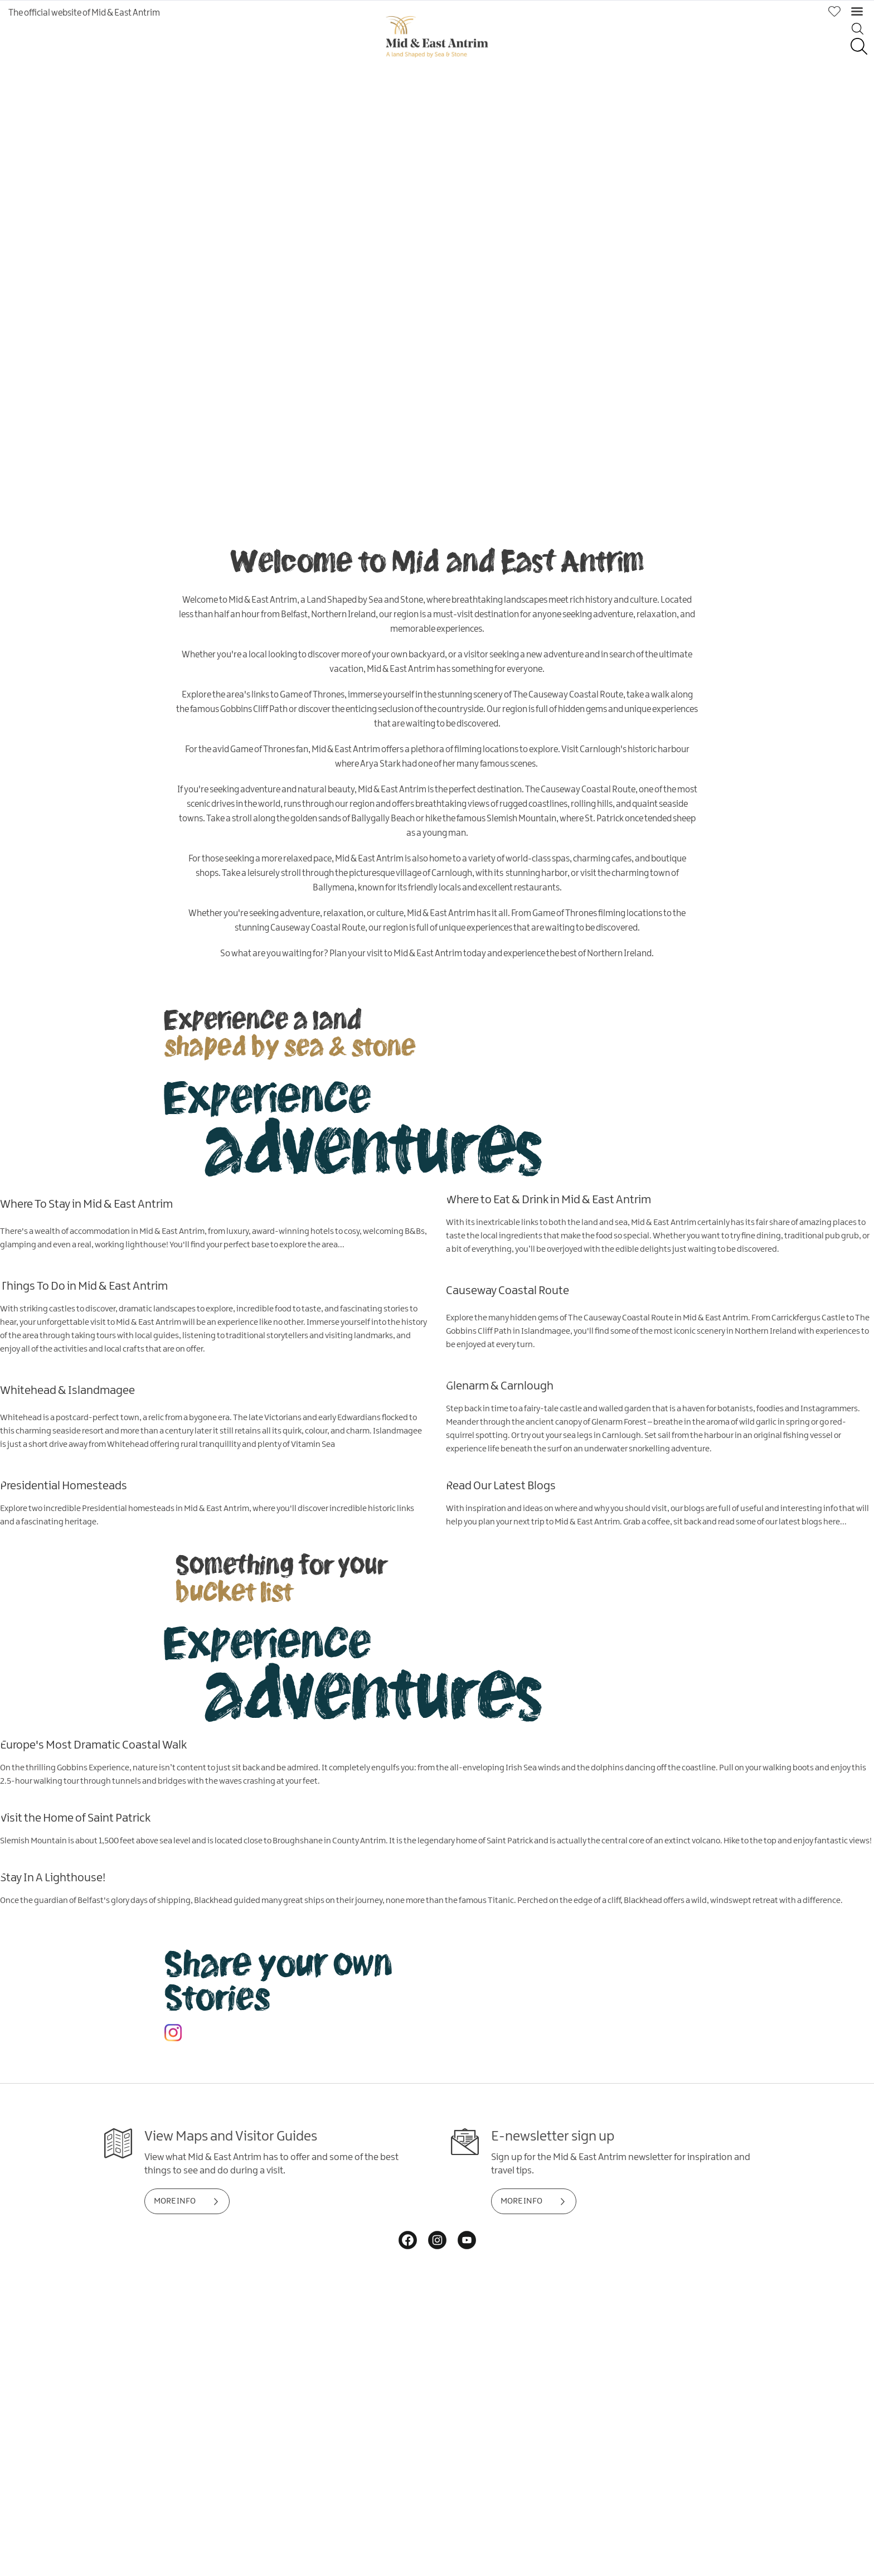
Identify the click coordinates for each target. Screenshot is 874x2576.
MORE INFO (175, 2201)
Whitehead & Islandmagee (67, 1390)
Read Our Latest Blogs (501, 1485)
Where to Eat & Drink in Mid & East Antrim (548, 1199)
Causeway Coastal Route (507, 1290)
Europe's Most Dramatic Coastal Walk (93, 1745)
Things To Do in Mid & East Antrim (84, 1286)
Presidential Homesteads (63, 1485)
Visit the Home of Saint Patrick (75, 1818)
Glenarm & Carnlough (499, 1385)
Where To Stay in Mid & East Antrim (86, 1204)
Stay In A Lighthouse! (52, 1877)
